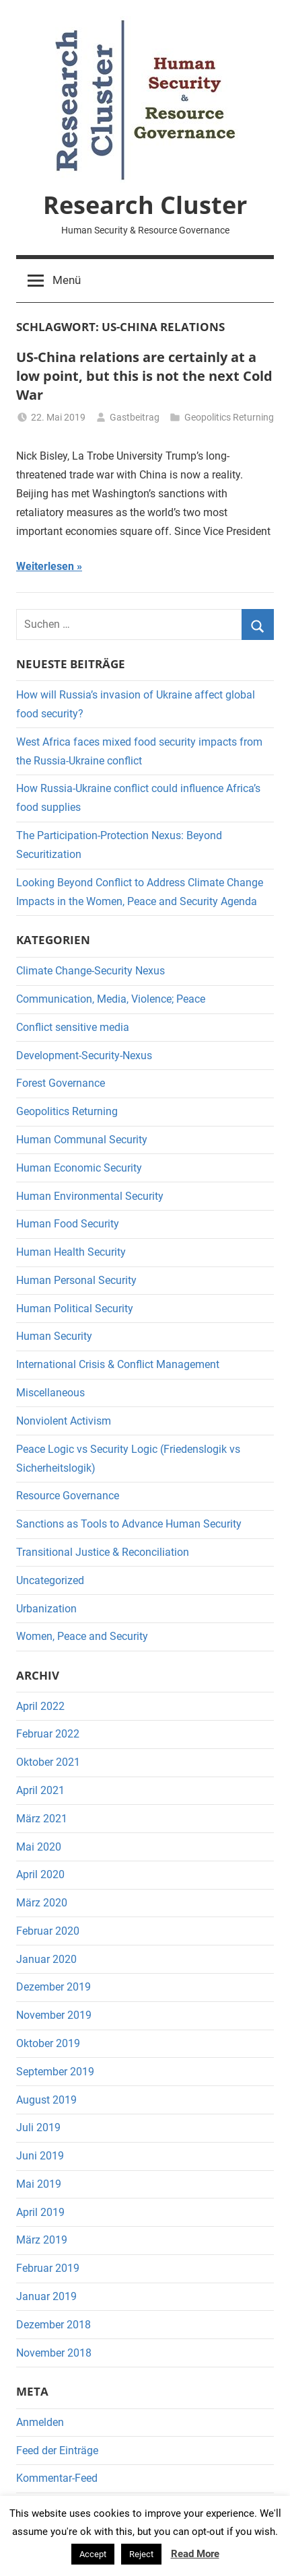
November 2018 (54, 2353)
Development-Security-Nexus (84, 1055)
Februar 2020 (47, 1931)
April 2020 (40, 1874)
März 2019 (41, 2239)
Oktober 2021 (48, 1762)
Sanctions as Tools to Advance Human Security (129, 1523)
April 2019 (40, 2212)
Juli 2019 (38, 2127)
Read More (195, 2554)
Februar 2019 (47, 2268)
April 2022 (40, 1706)
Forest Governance (60, 1083)
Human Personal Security (76, 1280)
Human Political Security (74, 1308)
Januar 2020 (46, 1959)
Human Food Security (67, 1223)
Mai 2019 (38, 2184)
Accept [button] (92, 2554)
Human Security (54, 1336)
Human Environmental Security (90, 1196)
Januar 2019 (46, 2296)
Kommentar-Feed (57, 2478)
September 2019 (55, 2071)
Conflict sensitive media (72, 1027)
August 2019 (46, 2100)
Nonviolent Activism (63, 1421)
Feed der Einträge (57, 2450)
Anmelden (40, 2422)
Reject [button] (141, 2554)
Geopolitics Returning (229, 417)
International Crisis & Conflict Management (117, 1364)
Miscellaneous (50, 1392)
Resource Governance (67, 1495)
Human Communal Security (81, 1139)
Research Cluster (145, 204)
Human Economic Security (79, 1167)
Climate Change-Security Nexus (90, 970)
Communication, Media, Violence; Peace (110, 999)
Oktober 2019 (48, 2043)
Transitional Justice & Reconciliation (102, 1552)
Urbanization (46, 1608)
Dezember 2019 (53, 1986)
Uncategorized (50, 1580)
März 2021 (41, 1818)
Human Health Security (71, 1252)
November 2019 (54, 2015)
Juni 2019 (40, 2155)
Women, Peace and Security (82, 1636)
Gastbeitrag (134, 417)
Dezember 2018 (53, 2324)
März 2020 (41, 1902)
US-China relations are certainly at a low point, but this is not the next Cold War (144, 376)
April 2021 (40, 1790)
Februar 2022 (47, 1733)
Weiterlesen (45, 566)
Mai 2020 (38, 1846)
